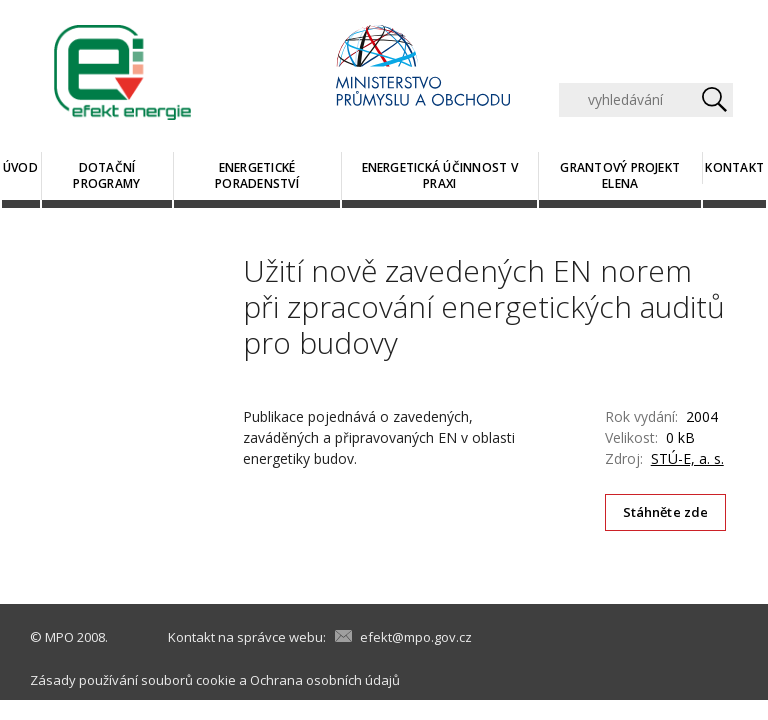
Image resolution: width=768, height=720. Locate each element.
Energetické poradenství (257, 175)
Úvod (20, 167)
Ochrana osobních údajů (325, 680)
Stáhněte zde (666, 512)
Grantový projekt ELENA (620, 175)
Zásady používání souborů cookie (133, 680)
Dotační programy (106, 175)
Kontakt (734, 167)
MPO (59, 637)
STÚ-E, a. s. (687, 458)
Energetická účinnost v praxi (440, 175)
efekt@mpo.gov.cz (416, 637)
